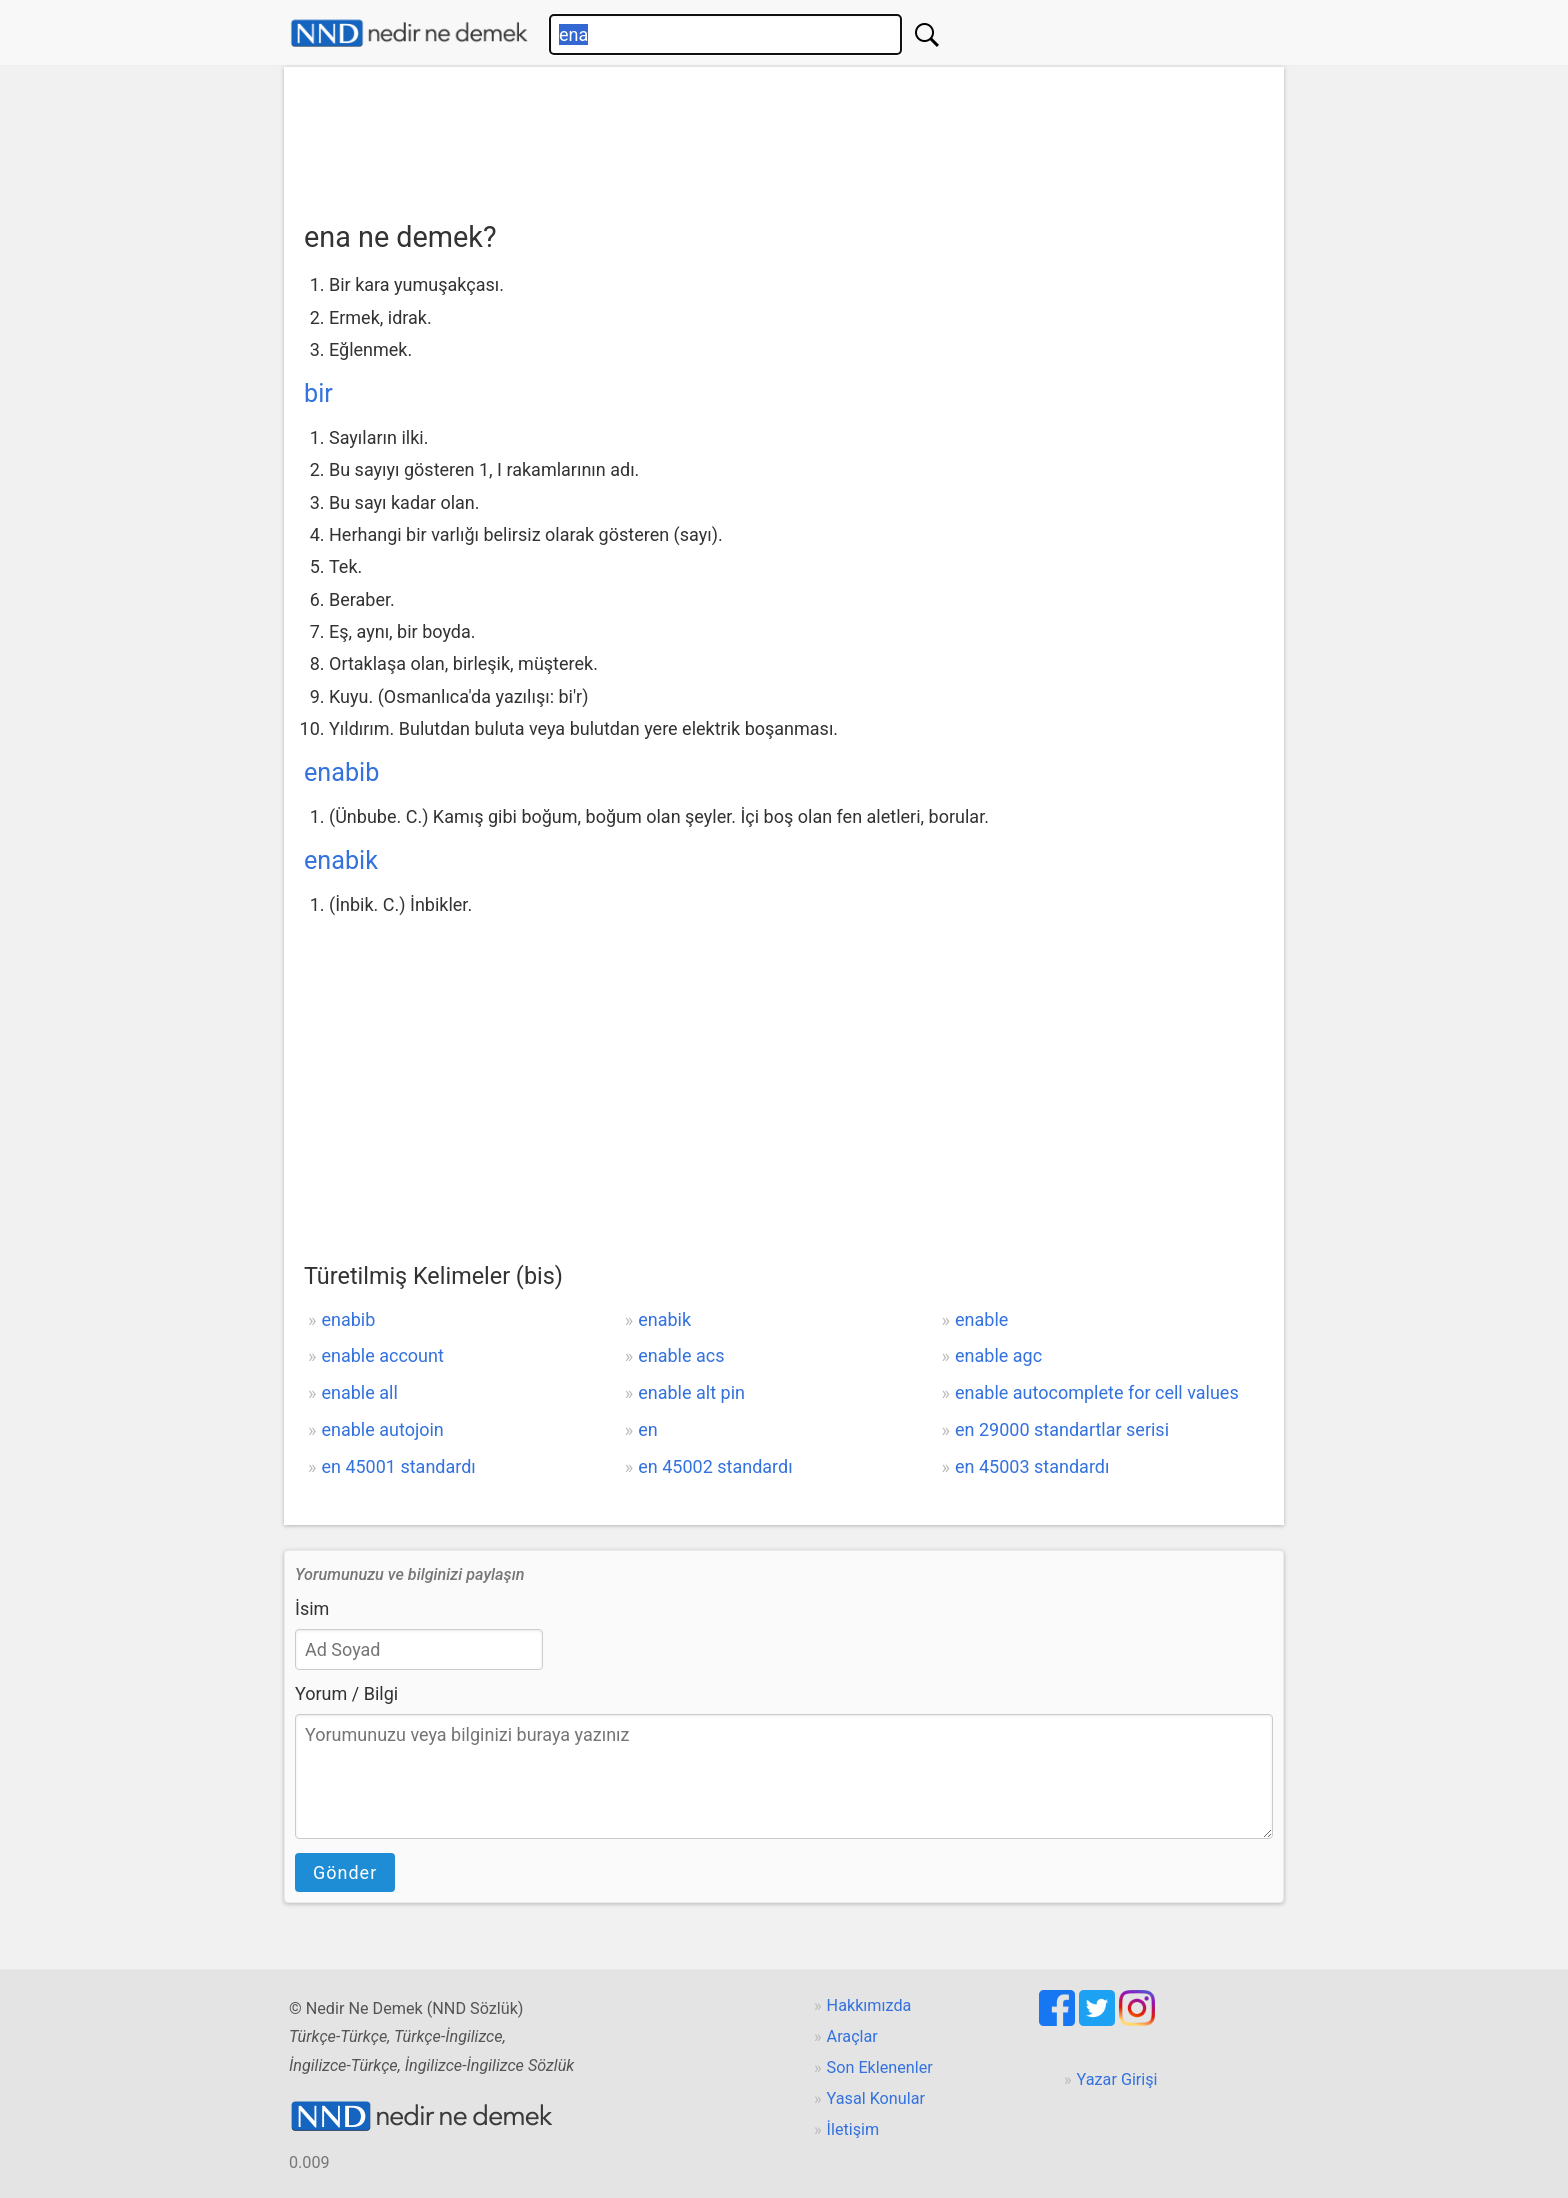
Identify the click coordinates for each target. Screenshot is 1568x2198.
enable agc (998, 1355)
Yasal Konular (876, 2098)
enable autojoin (382, 1429)
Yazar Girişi (1117, 2079)
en (648, 1429)
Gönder (345, 1872)
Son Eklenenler (880, 2067)
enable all (359, 1392)
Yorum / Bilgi (346, 1693)
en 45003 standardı (1032, 1466)
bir (318, 393)
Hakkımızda (869, 2005)
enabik (341, 860)
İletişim (853, 2129)
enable (981, 1319)
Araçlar (852, 2036)
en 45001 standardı (398, 1466)
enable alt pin (691, 1392)
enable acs (681, 1355)
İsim (312, 1608)
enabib (341, 772)
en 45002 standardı (715, 1466)
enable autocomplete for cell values (1097, 1392)
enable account (382, 1355)
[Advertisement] (784, 137)
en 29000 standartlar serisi (1062, 1429)
